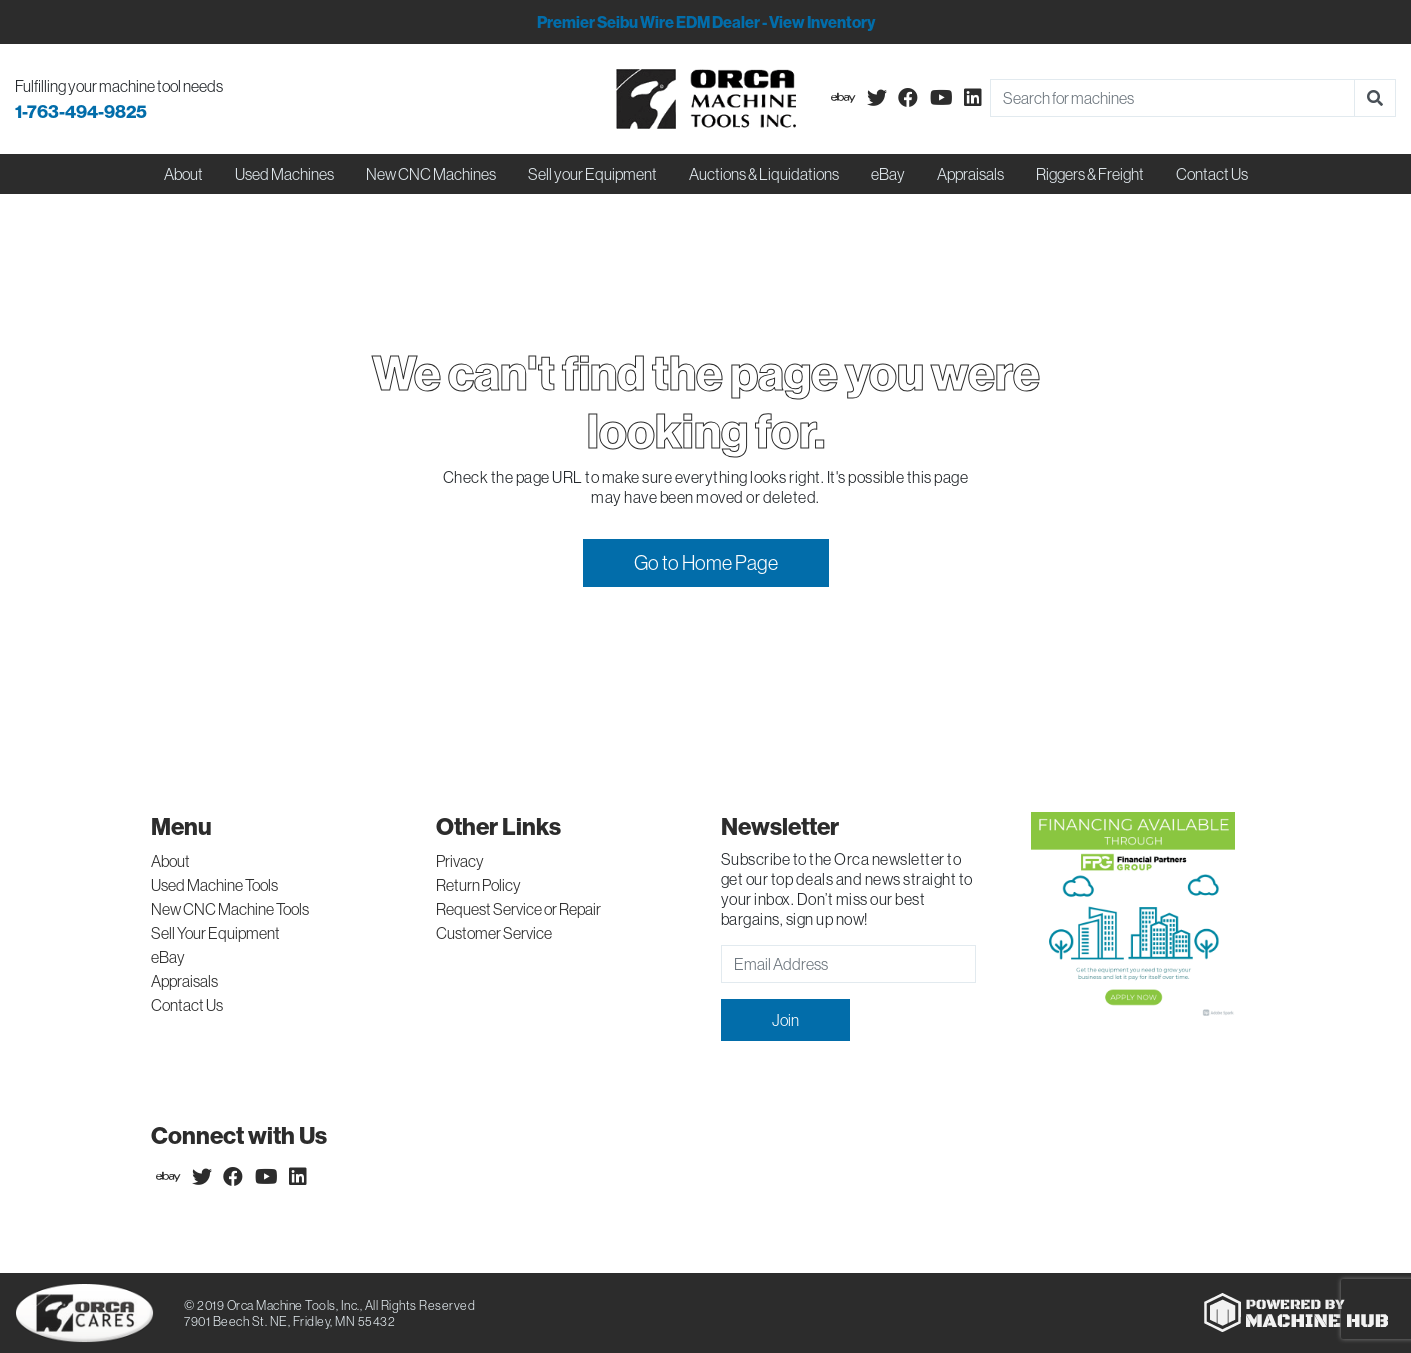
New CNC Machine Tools (230, 909)
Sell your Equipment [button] (592, 174)
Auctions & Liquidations (764, 174)
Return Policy (478, 885)
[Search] (1172, 98)
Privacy (460, 861)
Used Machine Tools (214, 885)
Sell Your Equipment (215, 933)
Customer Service (494, 933)
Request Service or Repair (518, 909)
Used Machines (284, 174)
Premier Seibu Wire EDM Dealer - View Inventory (706, 22)
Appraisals (184, 981)
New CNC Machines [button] (431, 174)
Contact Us (1212, 174)
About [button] (183, 174)
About (170, 861)
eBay (888, 174)
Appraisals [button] (970, 174)
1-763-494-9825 (81, 111)
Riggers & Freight (1090, 174)
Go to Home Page (706, 562)
